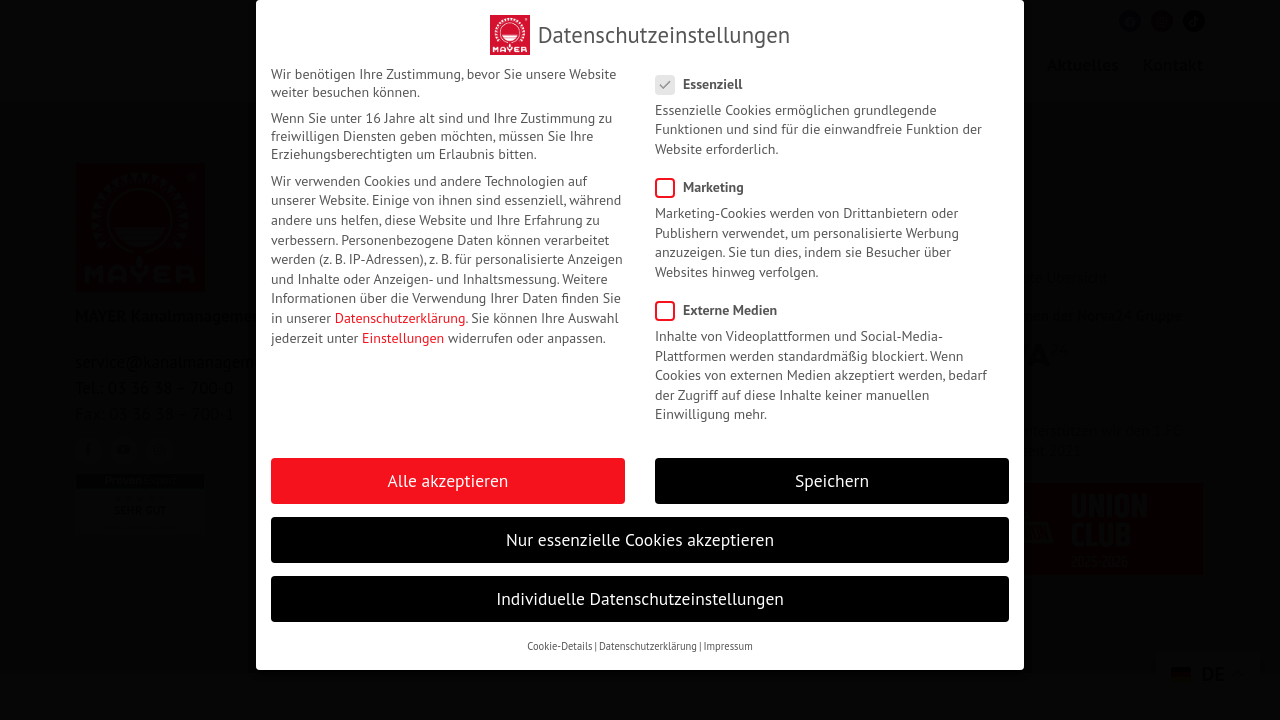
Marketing (706, 183)
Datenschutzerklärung (400, 314)
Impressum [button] (727, 642)
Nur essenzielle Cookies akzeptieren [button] (640, 535)
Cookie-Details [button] (559, 642)
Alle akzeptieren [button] (448, 476)
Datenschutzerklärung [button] (648, 642)
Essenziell (705, 80)
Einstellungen (403, 334)
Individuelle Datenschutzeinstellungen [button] (640, 595)
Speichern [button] (832, 476)
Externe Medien (722, 306)
